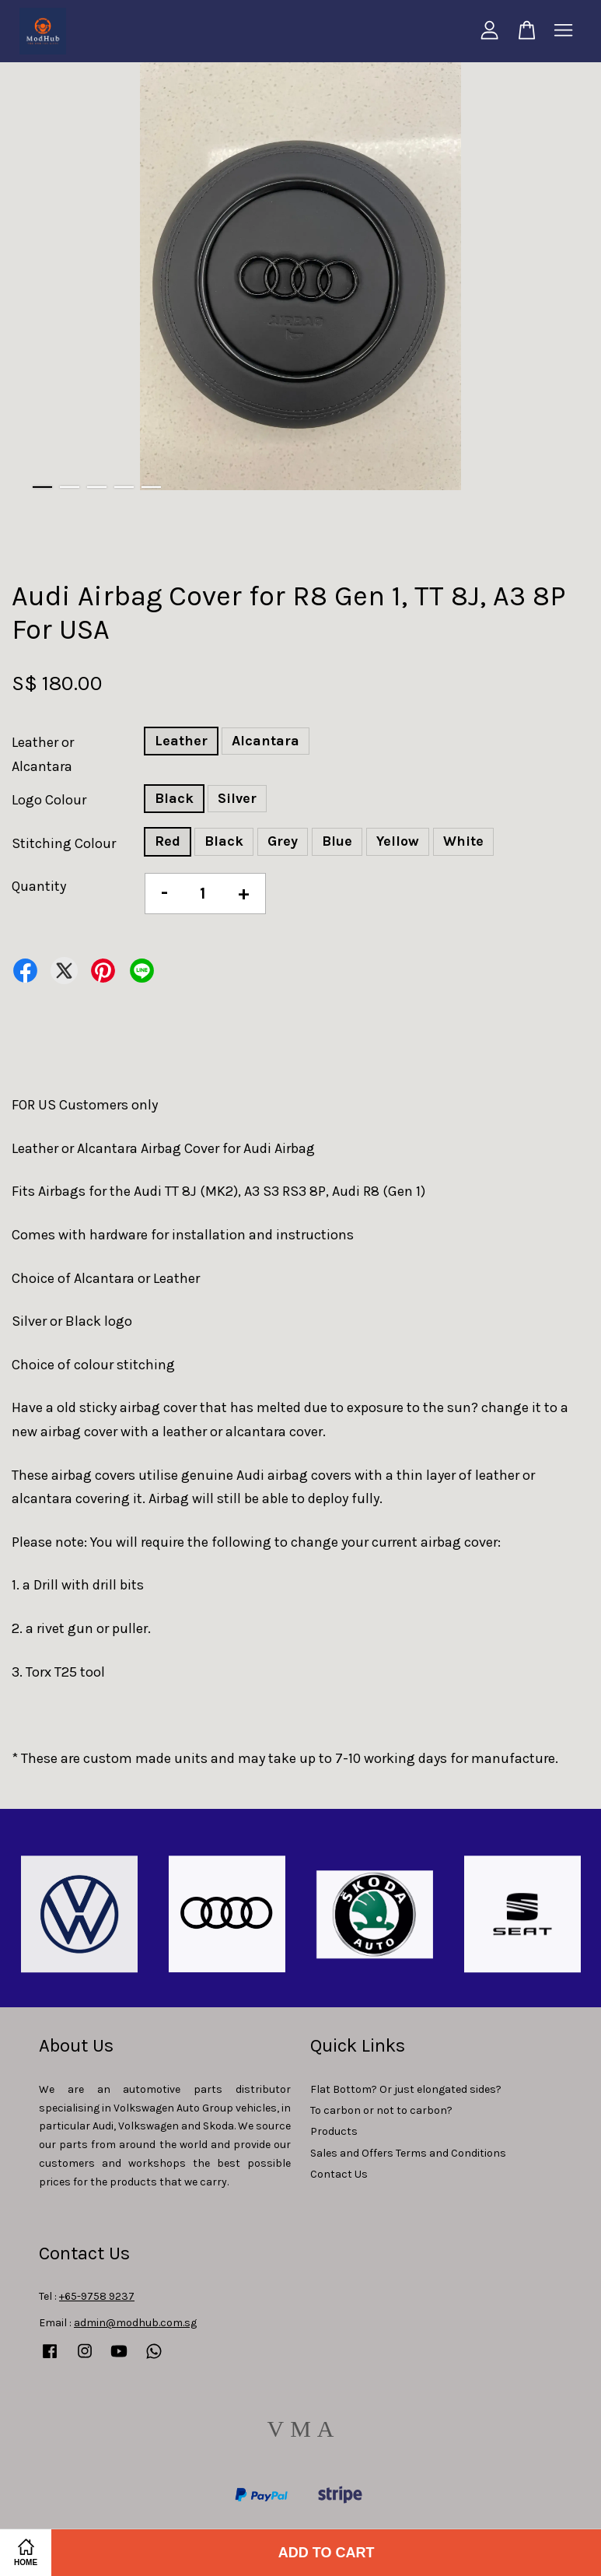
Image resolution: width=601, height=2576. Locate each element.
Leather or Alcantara (43, 754)
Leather (181, 740)
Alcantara (265, 740)
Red (167, 841)
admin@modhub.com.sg (135, 2322)
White (463, 841)
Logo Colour (49, 799)
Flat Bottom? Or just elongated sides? (405, 2089)
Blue (337, 841)
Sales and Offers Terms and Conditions (408, 2153)
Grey (282, 841)
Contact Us (339, 2174)
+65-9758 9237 (97, 2296)
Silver (237, 798)
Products (334, 2131)
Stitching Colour (64, 843)
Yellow (397, 841)
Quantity (39, 886)
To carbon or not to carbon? (381, 2110)
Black (174, 798)
